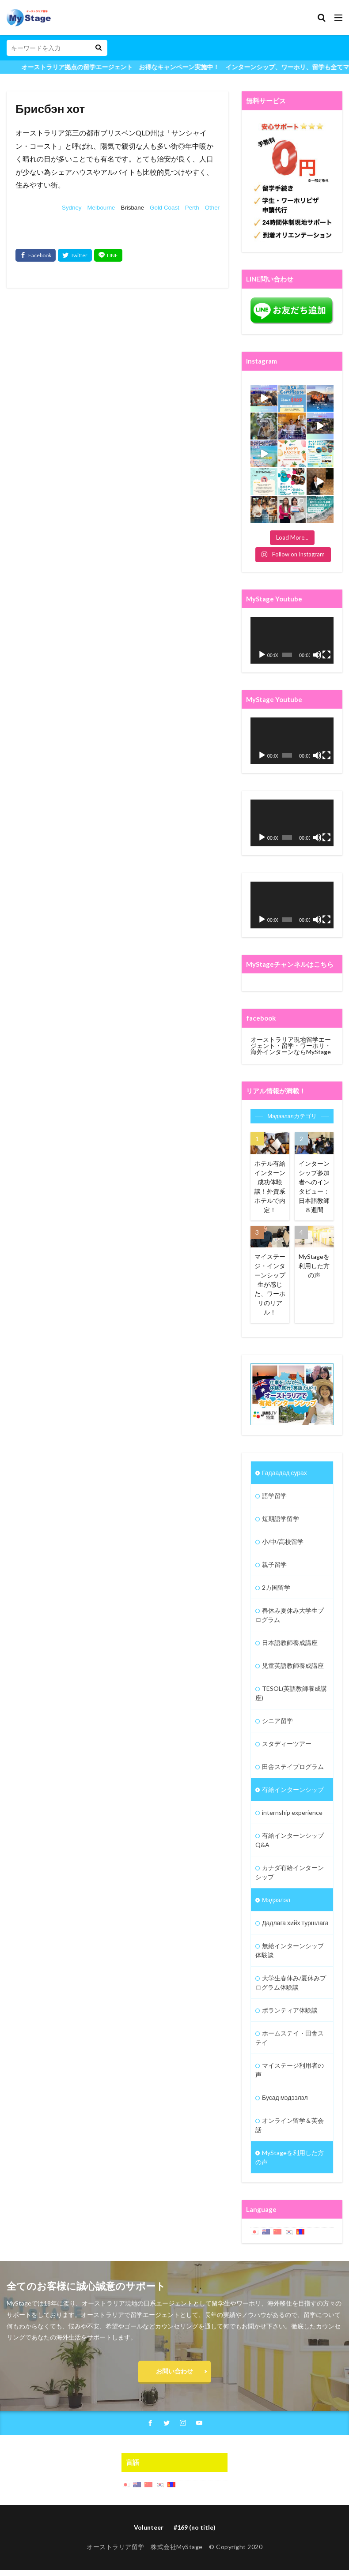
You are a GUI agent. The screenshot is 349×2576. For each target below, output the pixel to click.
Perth (192, 207)
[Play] (262, 654)
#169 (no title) (195, 2527)
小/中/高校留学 (282, 1541)
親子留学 (274, 1564)
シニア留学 (277, 1720)
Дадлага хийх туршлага (295, 1922)
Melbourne (101, 207)
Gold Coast (164, 207)
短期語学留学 (280, 1518)
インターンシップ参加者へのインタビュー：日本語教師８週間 (314, 1186)
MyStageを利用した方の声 (314, 1266)
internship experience (292, 1812)
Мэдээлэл (276, 1900)
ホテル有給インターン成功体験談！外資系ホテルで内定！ (269, 1186)
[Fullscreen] (326, 654)
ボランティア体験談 (290, 2010)
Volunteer (148, 2527)
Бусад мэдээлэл (285, 2097)
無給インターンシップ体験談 (289, 1950)
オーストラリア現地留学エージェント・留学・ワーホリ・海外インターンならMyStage (290, 1045)
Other (212, 207)
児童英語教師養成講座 (293, 1665)
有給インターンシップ (293, 1789)
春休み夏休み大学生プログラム (289, 1615)
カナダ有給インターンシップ (289, 1872)
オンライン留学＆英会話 (289, 2125)
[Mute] (317, 654)
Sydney (71, 207)
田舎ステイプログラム (293, 1766)
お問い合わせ (174, 2371)
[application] (292, 640)
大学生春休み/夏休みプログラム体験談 (290, 1982)
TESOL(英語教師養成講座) (291, 1693)
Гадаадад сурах (284, 1472)
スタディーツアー (286, 1743)
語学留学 (274, 1495)
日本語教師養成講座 (290, 1642)
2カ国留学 (276, 1587)
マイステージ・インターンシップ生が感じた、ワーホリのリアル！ (269, 1284)
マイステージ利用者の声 (289, 2070)
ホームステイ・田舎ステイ (289, 2037)
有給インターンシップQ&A (289, 1840)
